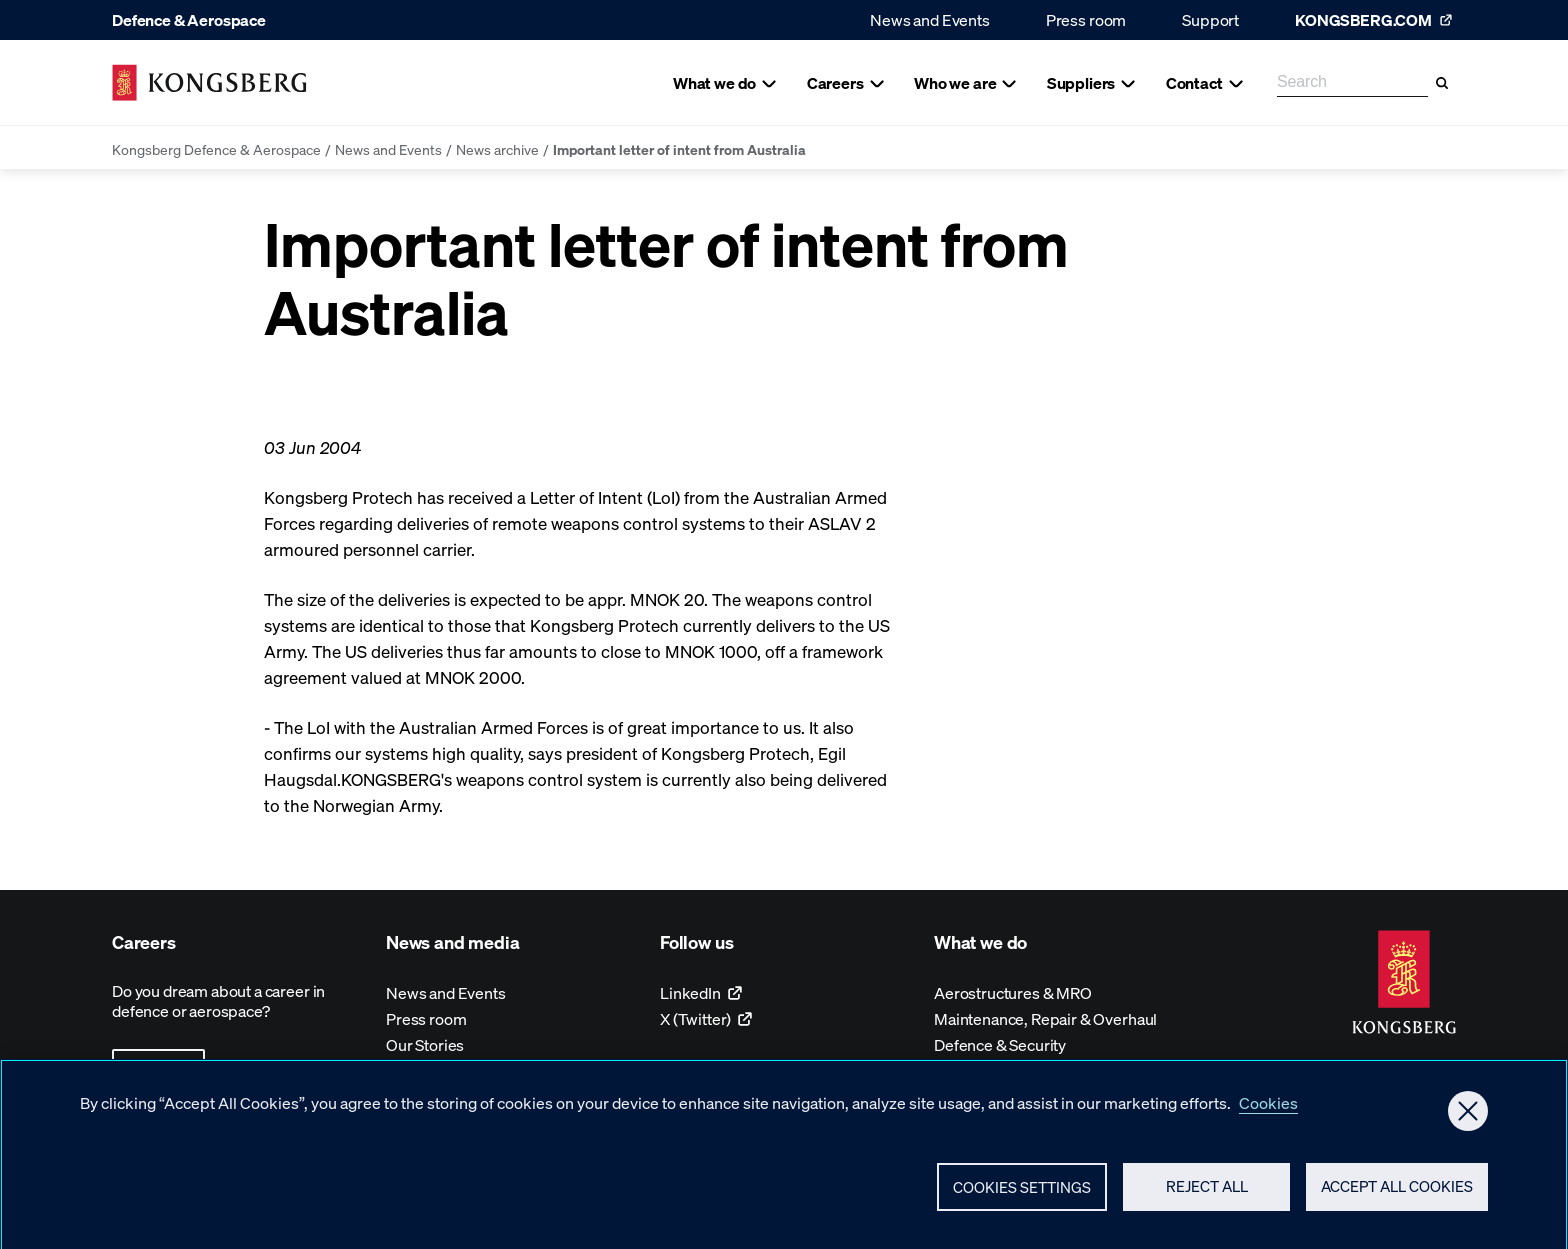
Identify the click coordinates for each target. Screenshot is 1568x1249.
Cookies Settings (1022, 1195)
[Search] (1442, 83)
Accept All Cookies (1397, 1195)
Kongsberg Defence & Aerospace (216, 149)
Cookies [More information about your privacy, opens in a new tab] (1268, 1110)
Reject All (1207, 1195)
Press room (1086, 19)
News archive (497, 149)
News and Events (930, 19)
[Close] (1468, 1119)
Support (1210, 19)
